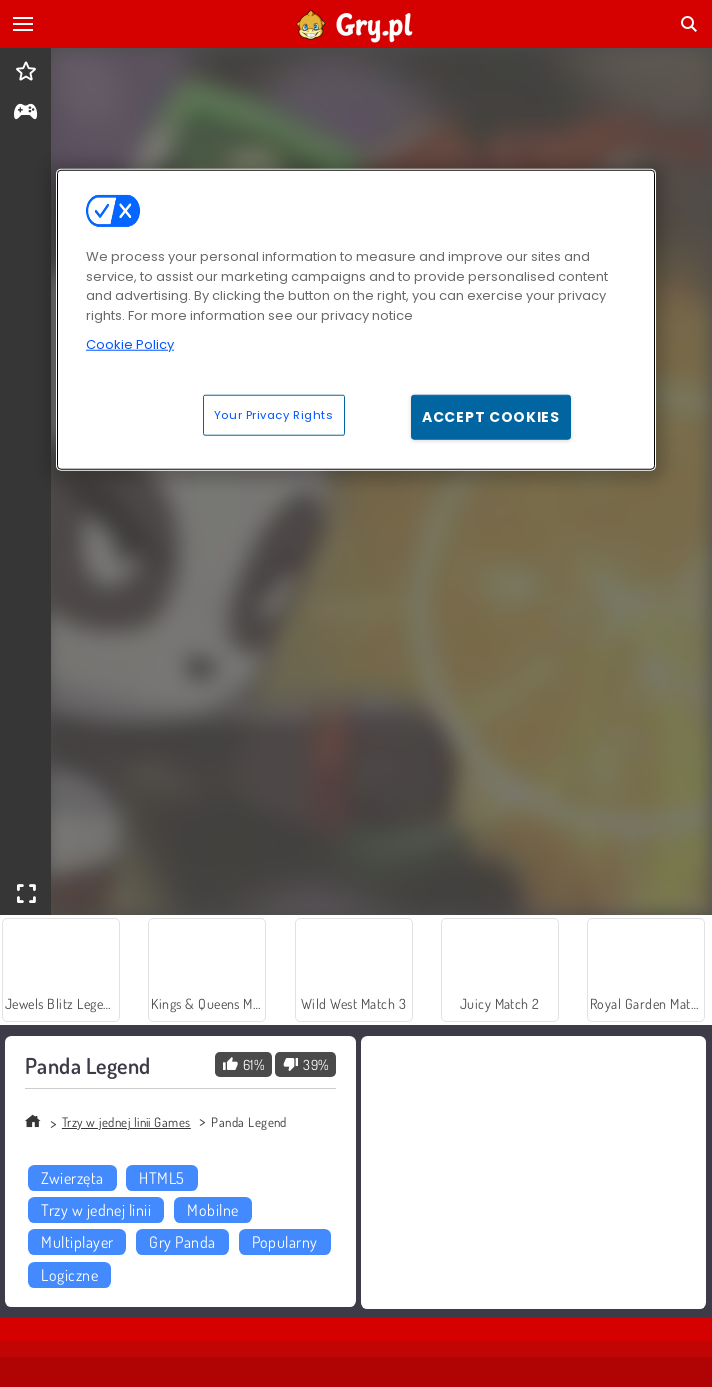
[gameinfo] (25, 113)
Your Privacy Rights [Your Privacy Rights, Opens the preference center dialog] (274, 414)
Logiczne (69, 1275)
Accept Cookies (491, 416)
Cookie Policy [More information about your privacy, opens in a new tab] (130, 344)
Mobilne (212, 1210)
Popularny (285, 1242)
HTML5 (161, 1178)
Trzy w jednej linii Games (126, 1122)
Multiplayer (77, 1242)
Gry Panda (182, 1242)
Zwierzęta (72, 1178)
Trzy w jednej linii (96, 1210)
